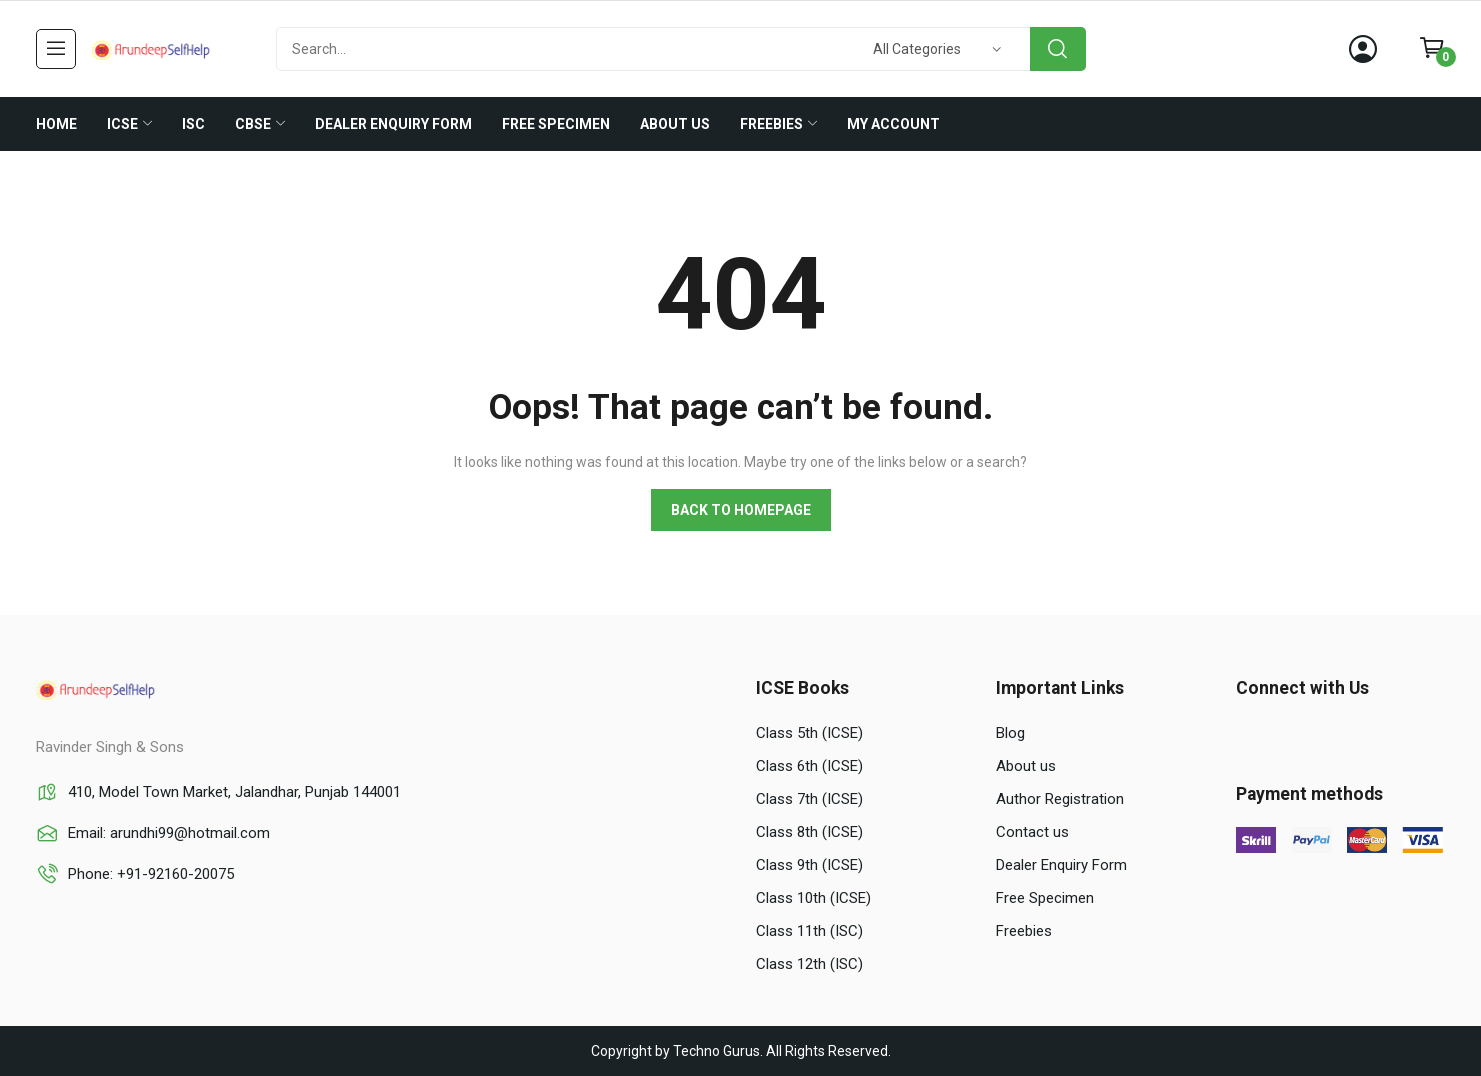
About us (1026, 766)
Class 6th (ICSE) (809, 766)
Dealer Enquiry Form (1061, 865)
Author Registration (1060, 799)
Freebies (1024, 931)
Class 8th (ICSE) (809, 832)
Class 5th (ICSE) (809, 733)
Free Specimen (1045, 898)
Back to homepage (741, 510)
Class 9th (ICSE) (809, 865)
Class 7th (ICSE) (809, 799)
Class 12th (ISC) (809, 964)
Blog (1010, 733)
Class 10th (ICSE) (813, 898)
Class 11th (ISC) (809, 931)
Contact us (1032, 832)
